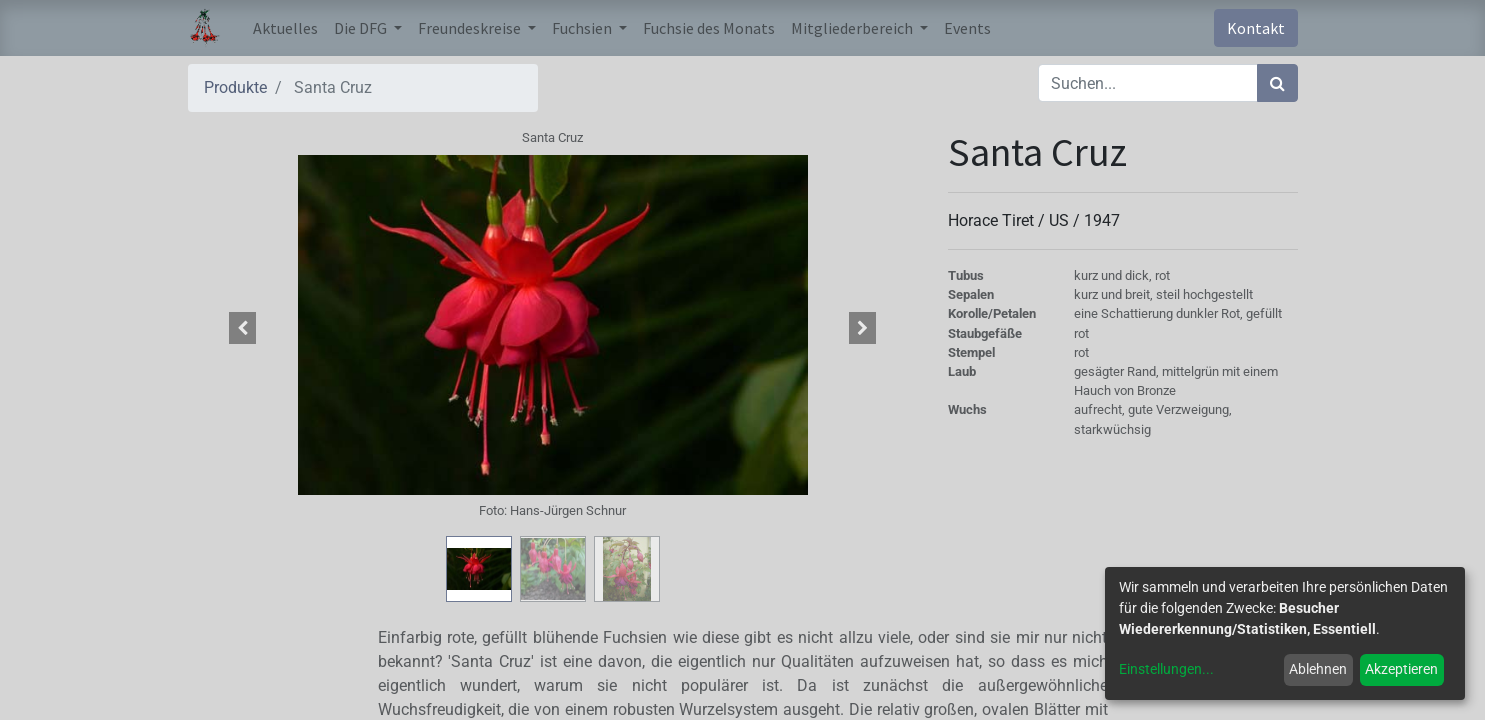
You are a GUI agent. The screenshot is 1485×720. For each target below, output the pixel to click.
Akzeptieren (1401, 669)
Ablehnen (1318, 669)
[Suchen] (1277, 83)
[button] (243, 328)
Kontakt (1256, 28)
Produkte (235, 87)
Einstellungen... (1166, 669)
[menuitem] (285, 28)
